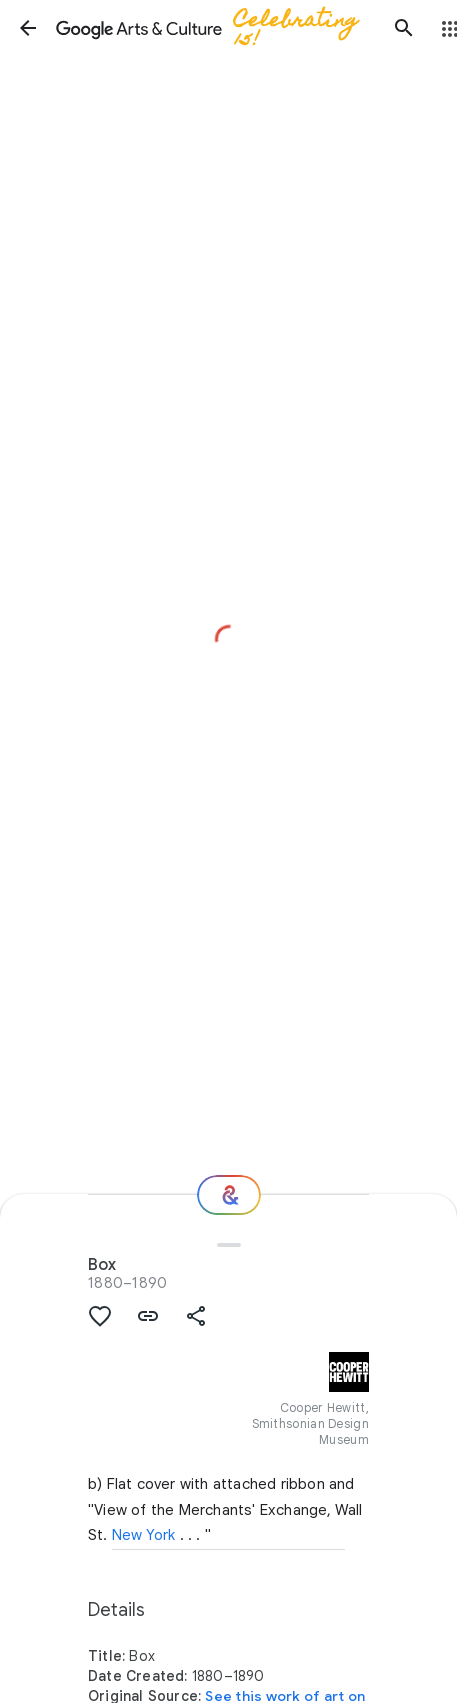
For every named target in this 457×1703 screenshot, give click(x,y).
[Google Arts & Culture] (216, 28)
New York (144, 1535)
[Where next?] (229, 1195)
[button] (28, 28)
